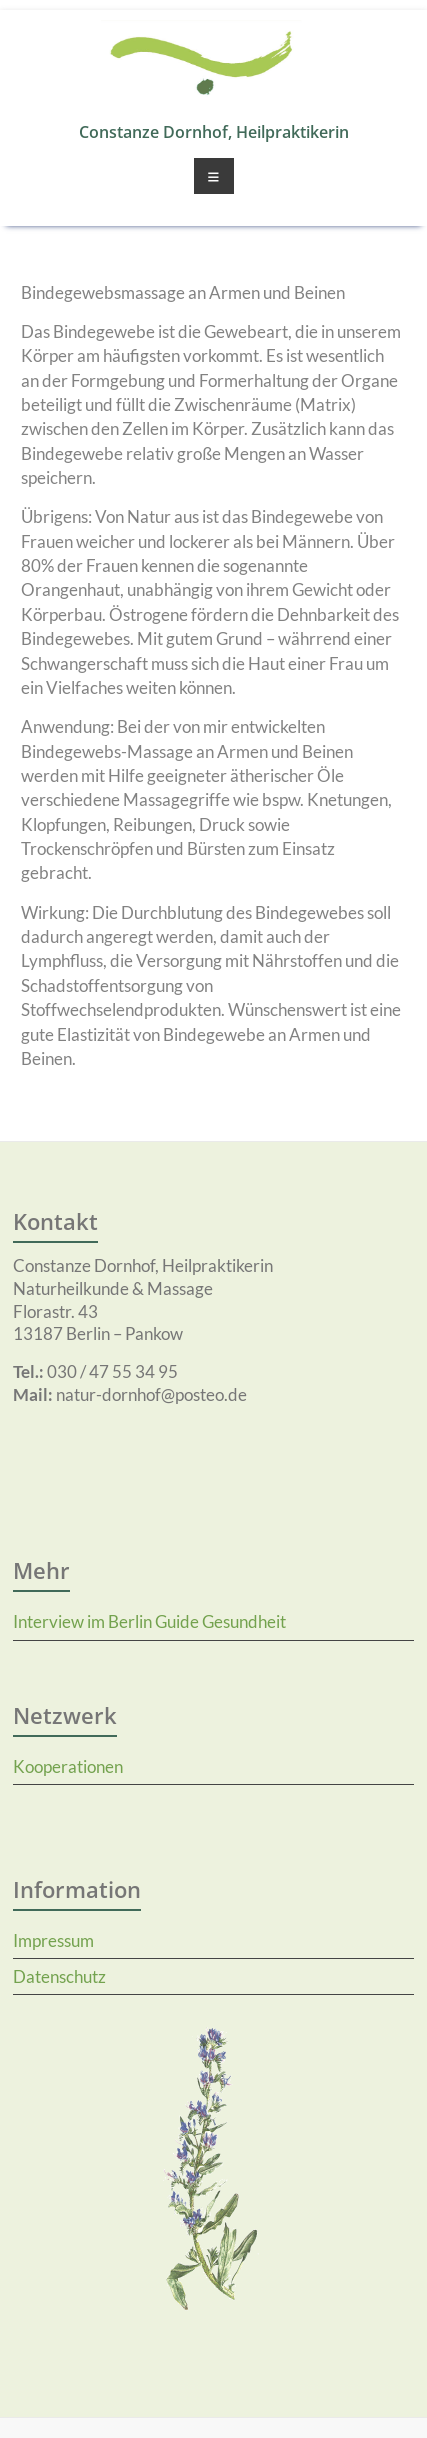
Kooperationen (68, 1766)
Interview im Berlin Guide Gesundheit (149, 1621)
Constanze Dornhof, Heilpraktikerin (214, 132)
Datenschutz (59, 1976)
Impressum (53, 1940)
